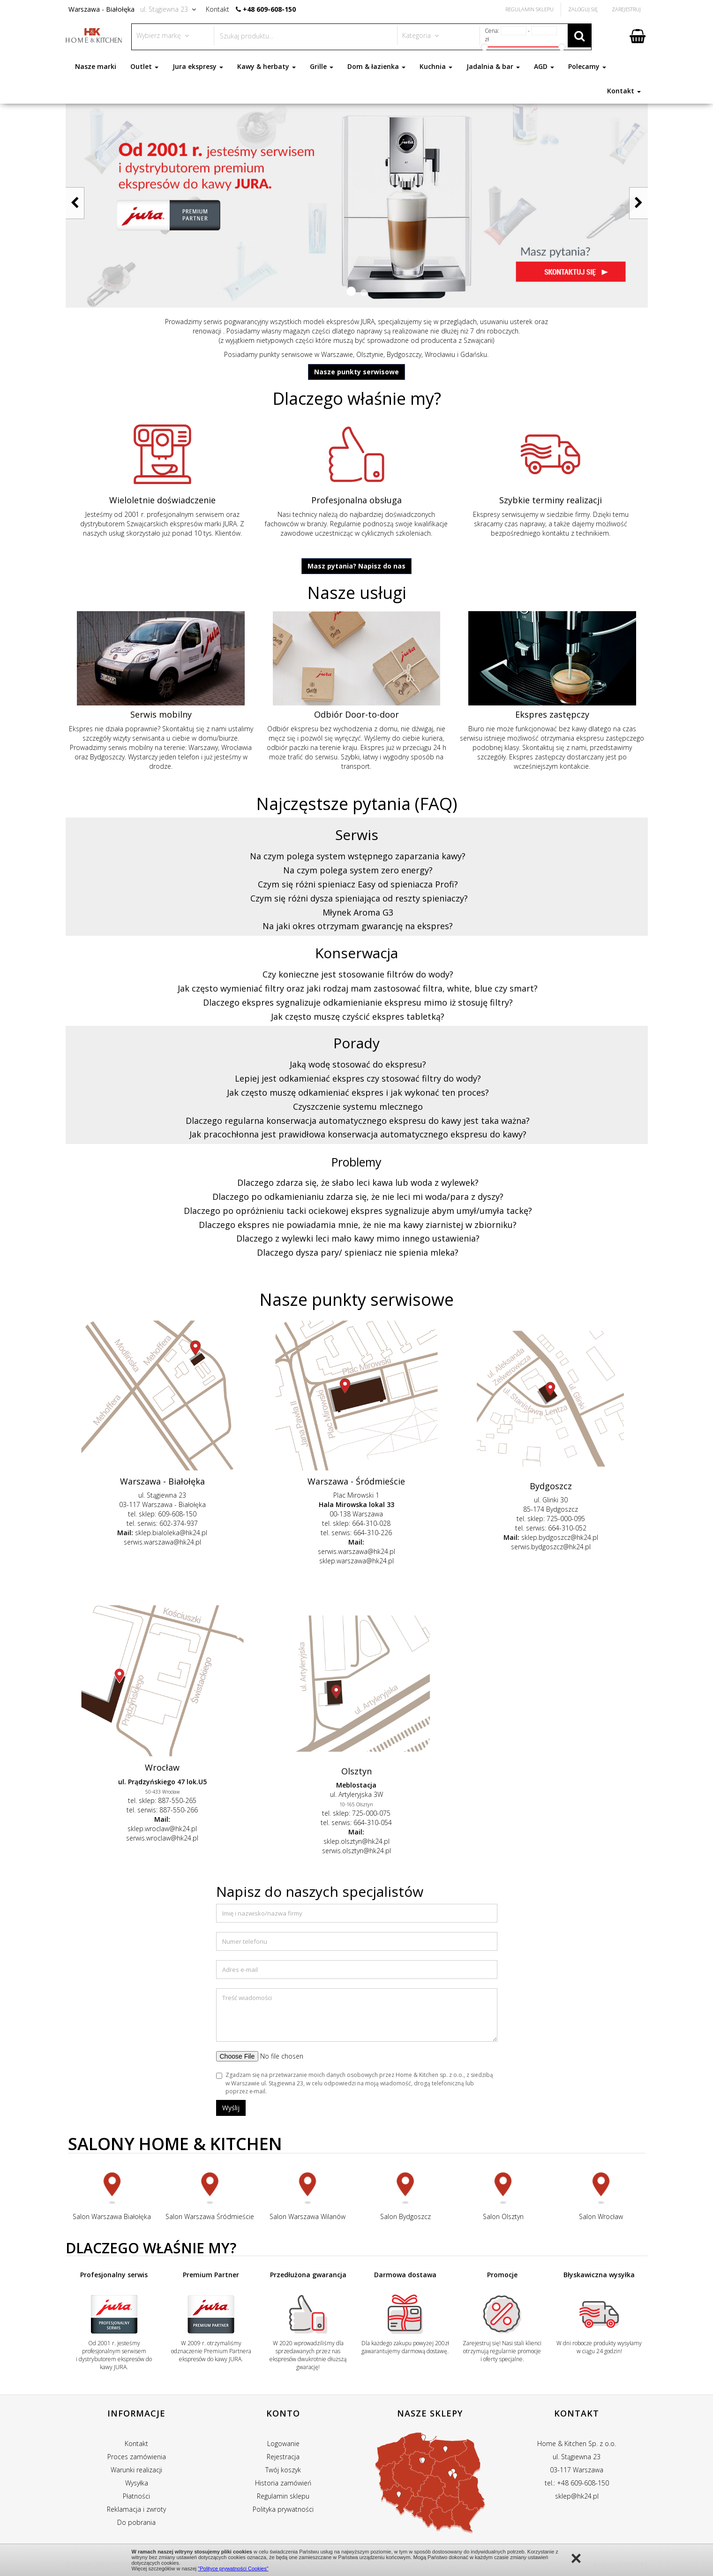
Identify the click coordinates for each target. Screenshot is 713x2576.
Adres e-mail (240, 1969)
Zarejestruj (626, 9)
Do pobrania (136, 2522)
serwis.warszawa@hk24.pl (162, 1542)
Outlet (144, 66)
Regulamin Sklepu (529, 9)
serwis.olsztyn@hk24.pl (356, 1850)
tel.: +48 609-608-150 (577, 2482)
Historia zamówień (283, 2482)
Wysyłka (136, 2482)
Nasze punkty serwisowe (356, 371)
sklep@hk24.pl (577, 2496)
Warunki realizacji (136, 2469)
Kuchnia (436, 66)
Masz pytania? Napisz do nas (356, 565)
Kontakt (624, 90)
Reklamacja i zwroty (136, 2509)
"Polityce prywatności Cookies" (233, 2568)
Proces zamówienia (136, 2456)
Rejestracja (283, 2456)
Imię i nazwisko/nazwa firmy (262, 1913)
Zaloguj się (583, 9)
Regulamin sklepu (283, 2496)
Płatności (136, 2496)
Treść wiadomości (247, 1997)
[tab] (356, 856)
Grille (321, 66)
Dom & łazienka (376, 66)
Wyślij (231, 2107)
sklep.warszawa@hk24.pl (356, 1560)
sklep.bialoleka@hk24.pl (171, 1532)
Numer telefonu (244, 1941)
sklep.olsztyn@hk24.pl (356, 1841)
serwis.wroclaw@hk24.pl (162, 1838)
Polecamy (587, 66)
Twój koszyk (283, 2469)
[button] (351, 291)
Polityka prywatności (283, 2509)
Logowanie (283, 2443)
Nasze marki (95, 66)
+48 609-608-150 (269, 9)
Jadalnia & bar (493, 66)
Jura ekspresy (198, 66)
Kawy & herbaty (266, 66)
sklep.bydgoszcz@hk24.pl (559, 1537)
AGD (544, 66)
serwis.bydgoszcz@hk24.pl (551, 1546)
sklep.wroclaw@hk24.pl (162, 1828)
